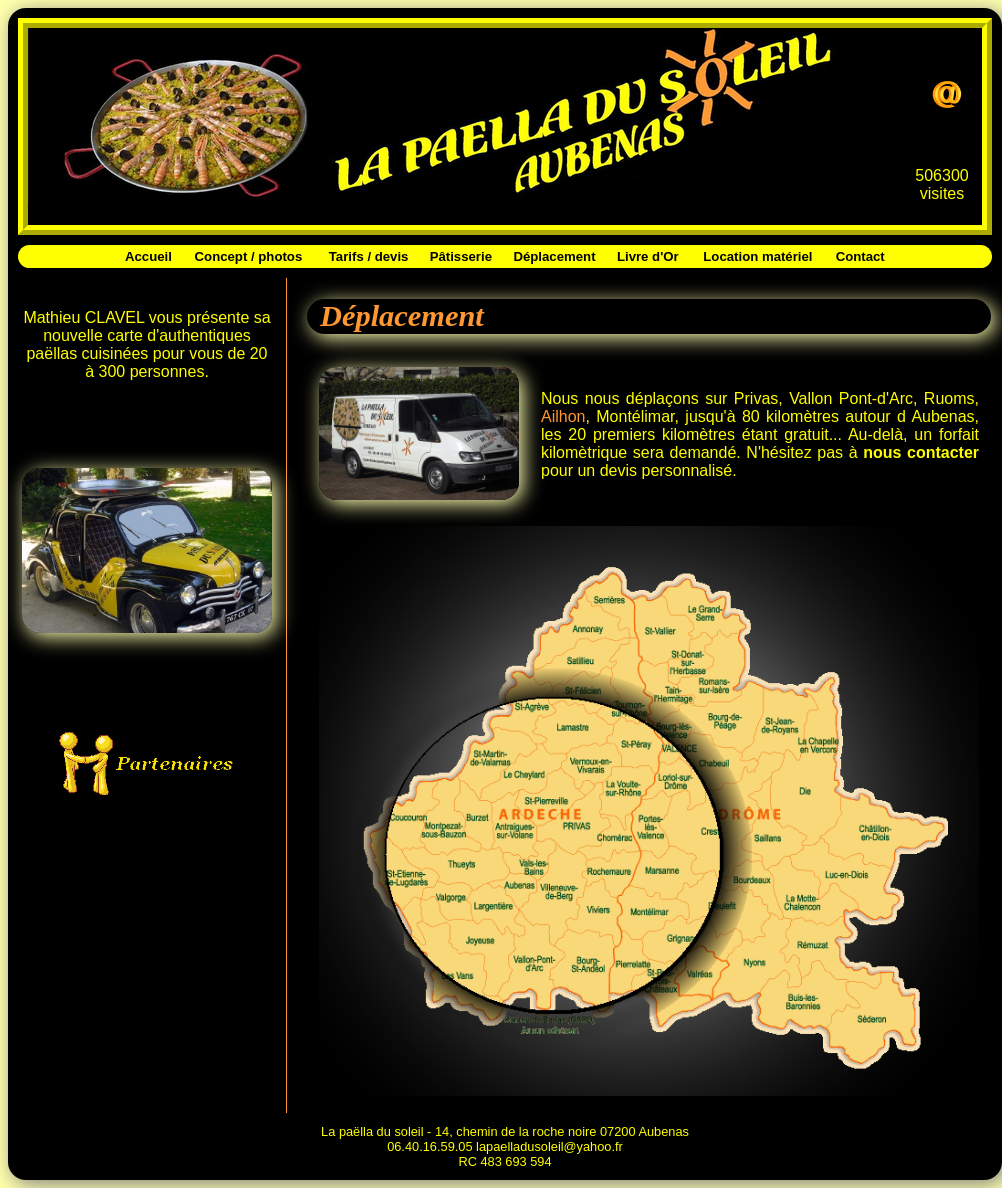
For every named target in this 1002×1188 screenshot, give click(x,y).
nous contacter (921, 452)
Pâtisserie (461, 256)
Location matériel (757, 256)
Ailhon (563, 416)
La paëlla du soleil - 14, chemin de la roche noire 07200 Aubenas (505, 1131)
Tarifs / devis (369, 256)
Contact (860, 256)
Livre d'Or (648, 256)
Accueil (148, 256)
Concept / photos (249, 256)
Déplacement (554, 256)
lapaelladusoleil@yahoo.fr (549, 1146)
